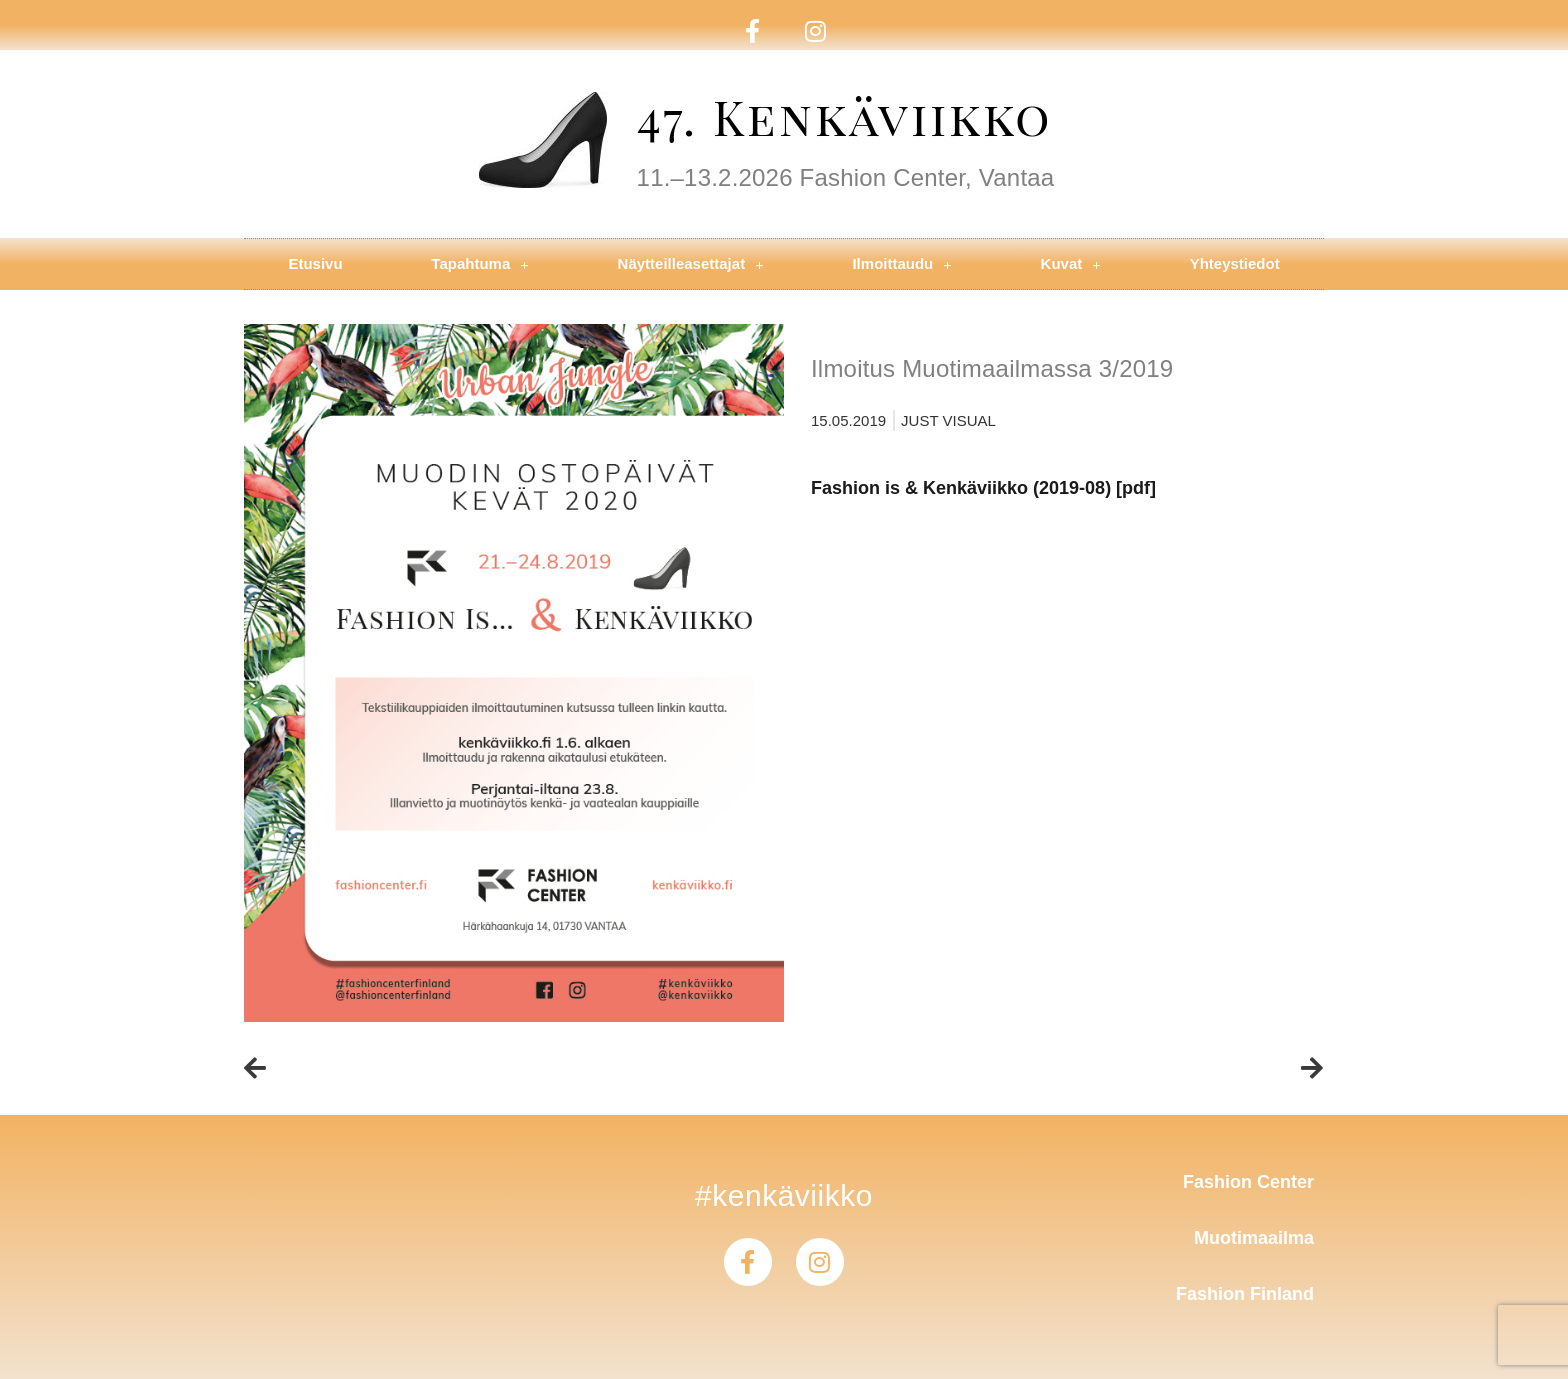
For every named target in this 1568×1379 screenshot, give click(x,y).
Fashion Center (1248, 1182)
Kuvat (1071, 264)
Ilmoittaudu (901, 264)
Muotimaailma (1254, 1238)
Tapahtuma (479, 264)
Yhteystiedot (1235, 263)
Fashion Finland (1245, 1294)
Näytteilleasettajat (691, 264)
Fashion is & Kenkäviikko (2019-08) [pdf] (983, 488)
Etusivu (315, 263)
